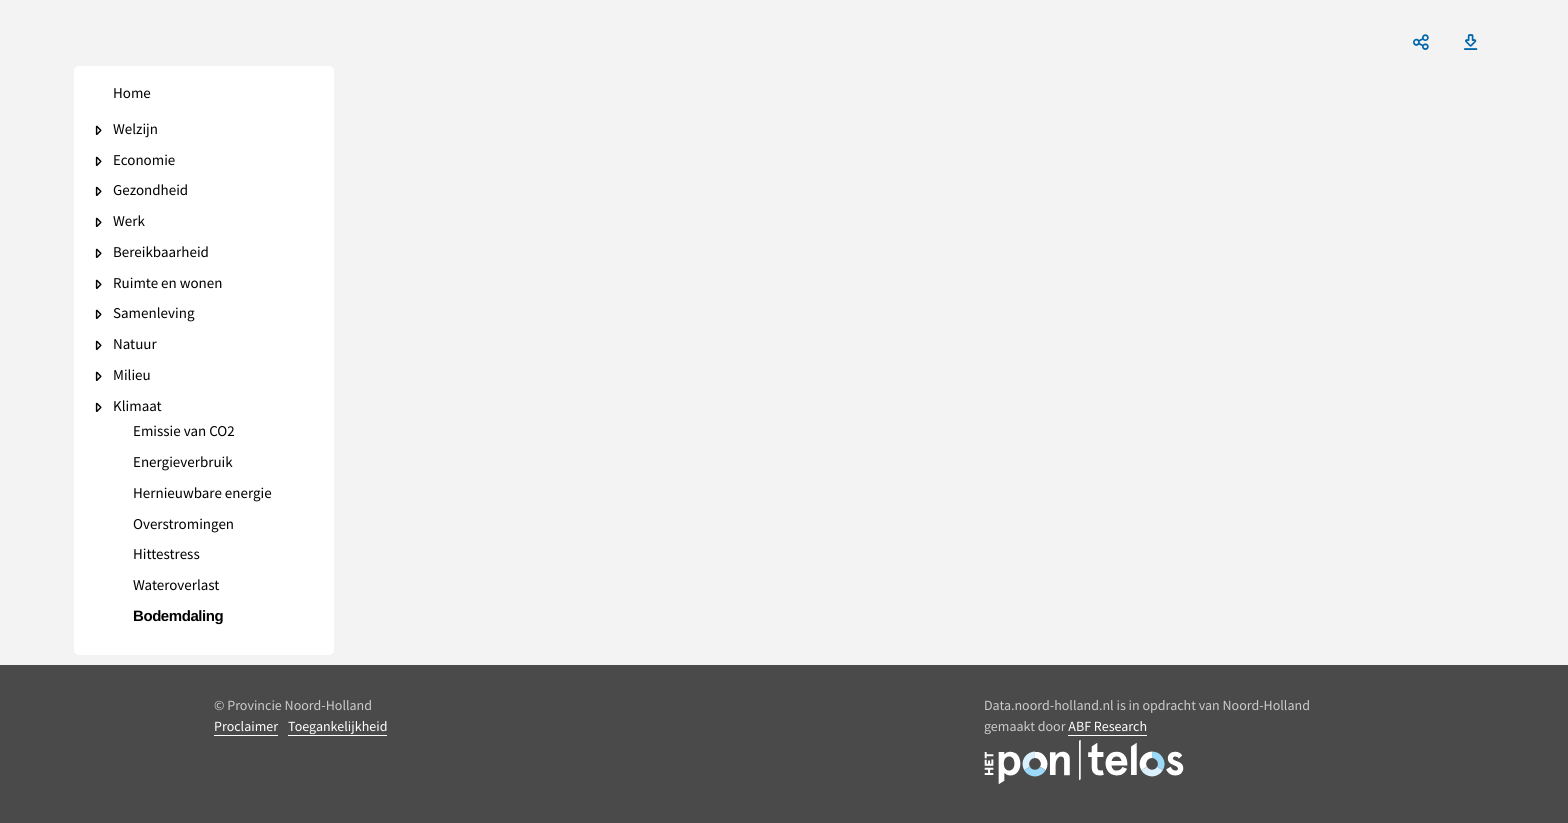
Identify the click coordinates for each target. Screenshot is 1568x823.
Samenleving (153, 314)
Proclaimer (246, 726)
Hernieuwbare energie (202, 494)
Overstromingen (183, 525)
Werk (129, 222)
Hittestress (166, 555)
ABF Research (1107, 726)
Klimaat (137, 407)
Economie (144, 161)
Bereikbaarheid (161, 253)
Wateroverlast (176, 586)
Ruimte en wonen (167, 284)
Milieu (132, 376)
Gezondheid (150, 191)
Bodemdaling (178, 617)
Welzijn (135, 130)
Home (132, 94)
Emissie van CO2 (184, 432)
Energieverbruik (183, 463)
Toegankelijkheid (337, 726)
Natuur (135, 345)
